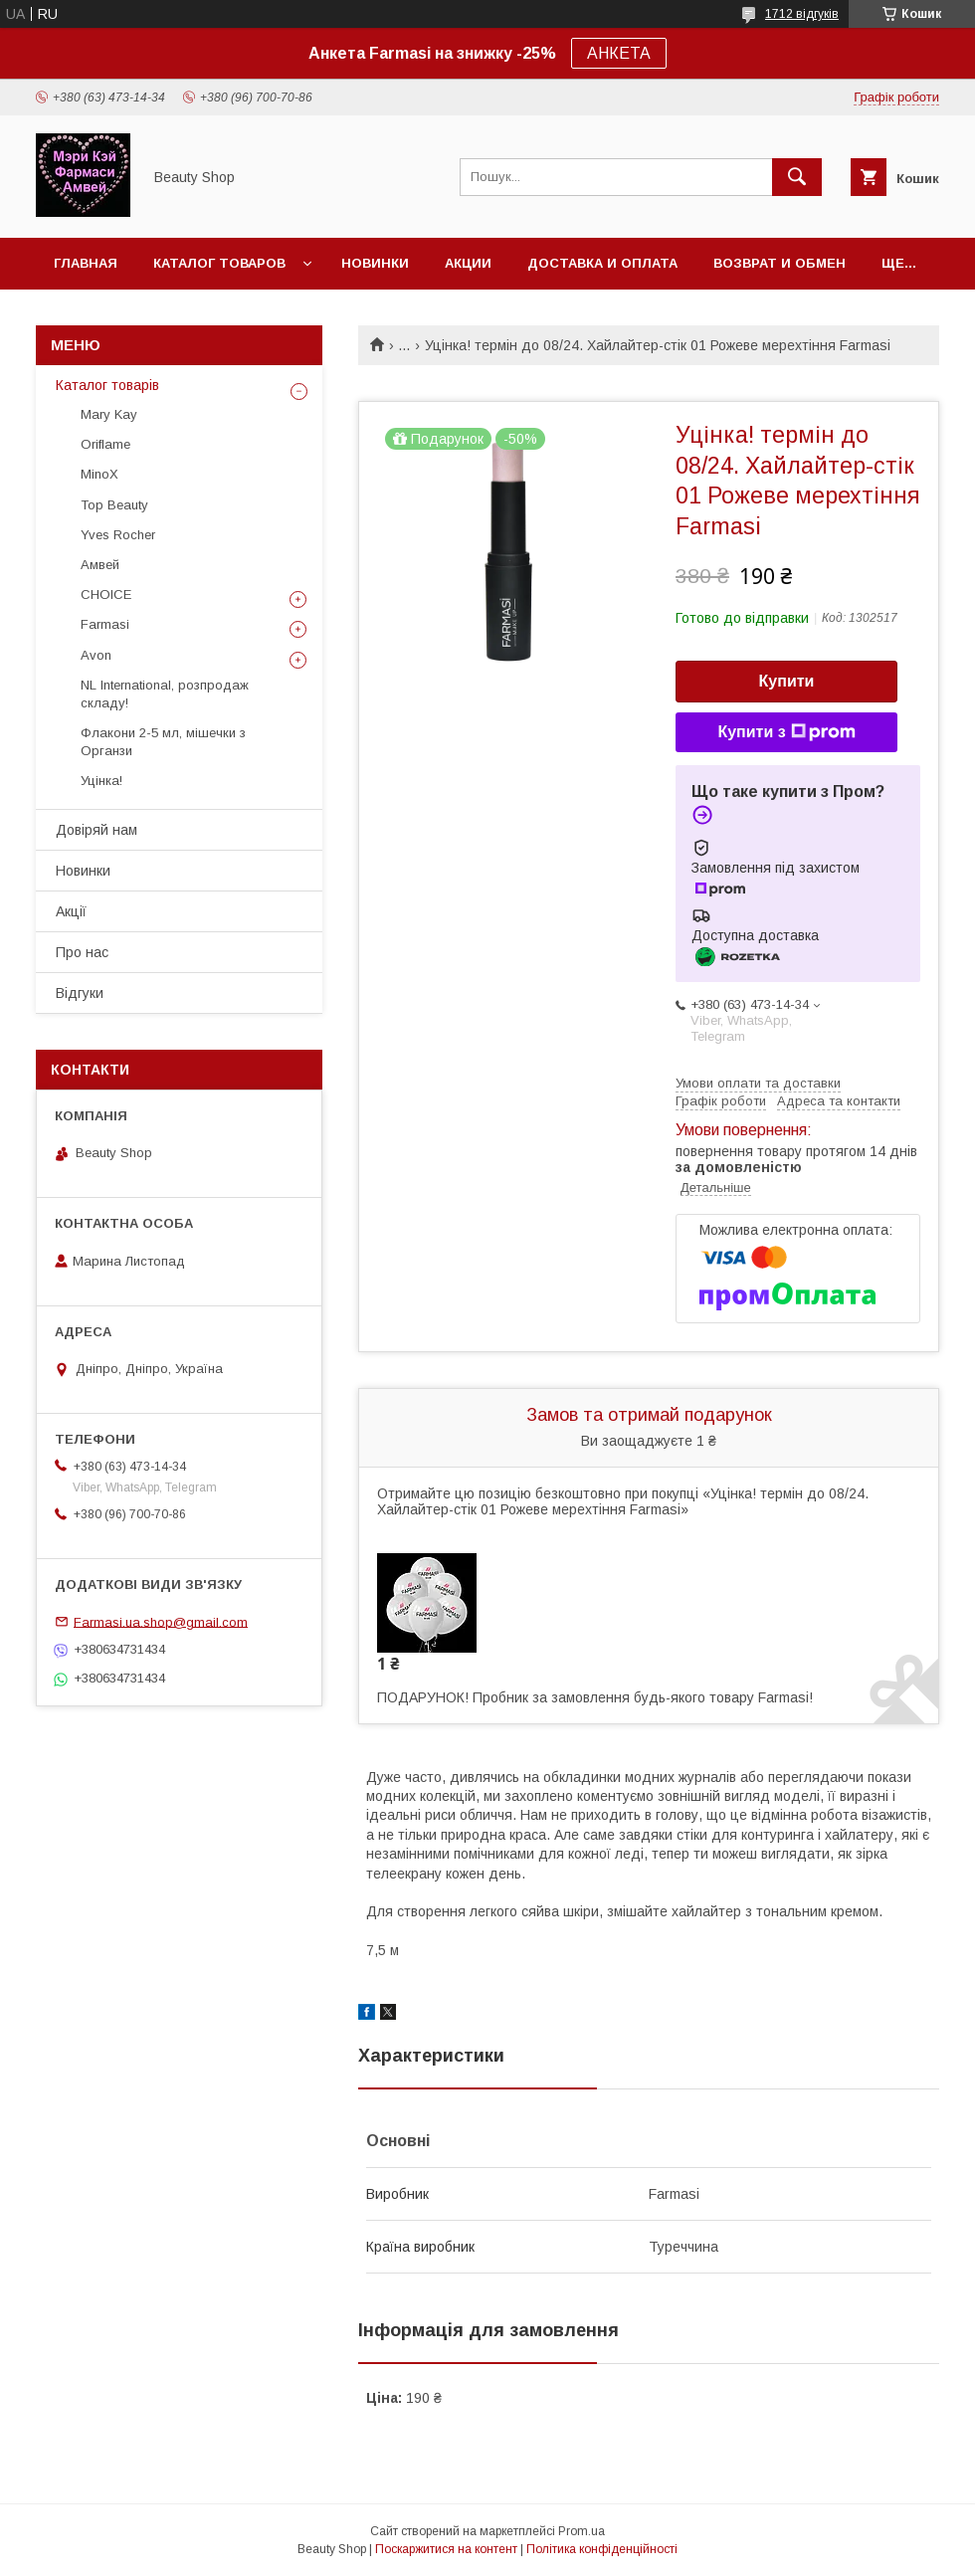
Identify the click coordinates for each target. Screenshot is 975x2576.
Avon (96, 655)
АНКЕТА (619, 53)
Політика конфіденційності (602, 2549)
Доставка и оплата (602, 263)
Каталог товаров (219, 263)
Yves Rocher (118, 534)
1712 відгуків (802, 14)
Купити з (786, 732)
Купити (787, 681)
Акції (71, 911)
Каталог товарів (107, 385)
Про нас (82, 952)
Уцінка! (101, 780)
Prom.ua (581, 2531)
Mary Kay (109, 414)
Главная (85, 263)
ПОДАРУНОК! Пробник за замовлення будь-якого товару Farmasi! (595, 1697)
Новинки (375, 263)
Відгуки (79, 993)
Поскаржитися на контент (446, 2549)
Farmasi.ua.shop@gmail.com (161, 1621)
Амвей (100, 564)
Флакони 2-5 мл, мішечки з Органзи (163, 741)
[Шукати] (797, 177)
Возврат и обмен (779, 263)
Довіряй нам (96, 830)
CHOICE (106, 594)
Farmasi (105, 624)
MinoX (99, 474)
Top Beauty (114, 504)
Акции (468, 263)
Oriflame (105, 444)
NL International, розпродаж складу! (165, 694)
